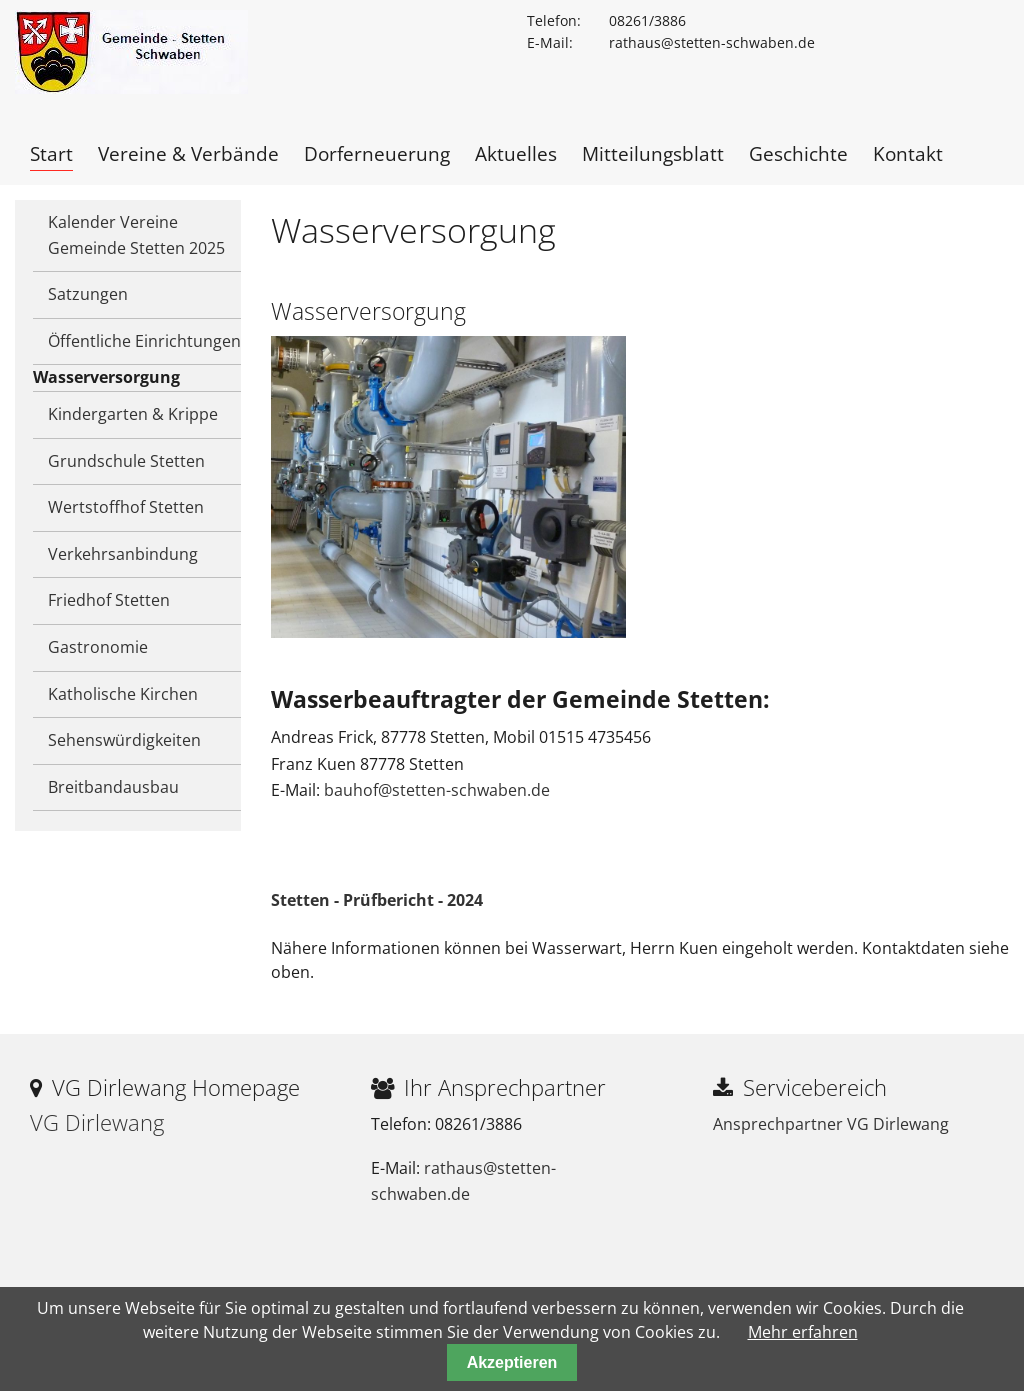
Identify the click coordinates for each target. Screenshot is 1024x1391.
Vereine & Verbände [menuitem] (188, 153)
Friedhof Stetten (109, 600)
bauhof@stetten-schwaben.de (437, 790)
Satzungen (88, 294)
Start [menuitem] (51, 153)
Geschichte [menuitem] (798, 153)
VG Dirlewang (97, 1122)
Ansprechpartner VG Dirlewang (831, 1124)
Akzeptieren (512, 1362)
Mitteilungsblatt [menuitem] (653, 153)
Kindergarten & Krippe (133, 414)
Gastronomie (98, 647)
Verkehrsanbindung (123, 554)
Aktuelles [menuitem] (516, 153)
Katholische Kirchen (123, 694)
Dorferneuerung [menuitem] (377, 153)
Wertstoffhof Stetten (126, 507)
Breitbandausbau (113, 787)
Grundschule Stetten (126, 461)
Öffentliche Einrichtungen (144, 341)
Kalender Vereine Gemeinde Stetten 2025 (136, 235)
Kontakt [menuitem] (908, 153)
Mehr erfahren (803, 1332)
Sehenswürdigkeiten (124, 740)
